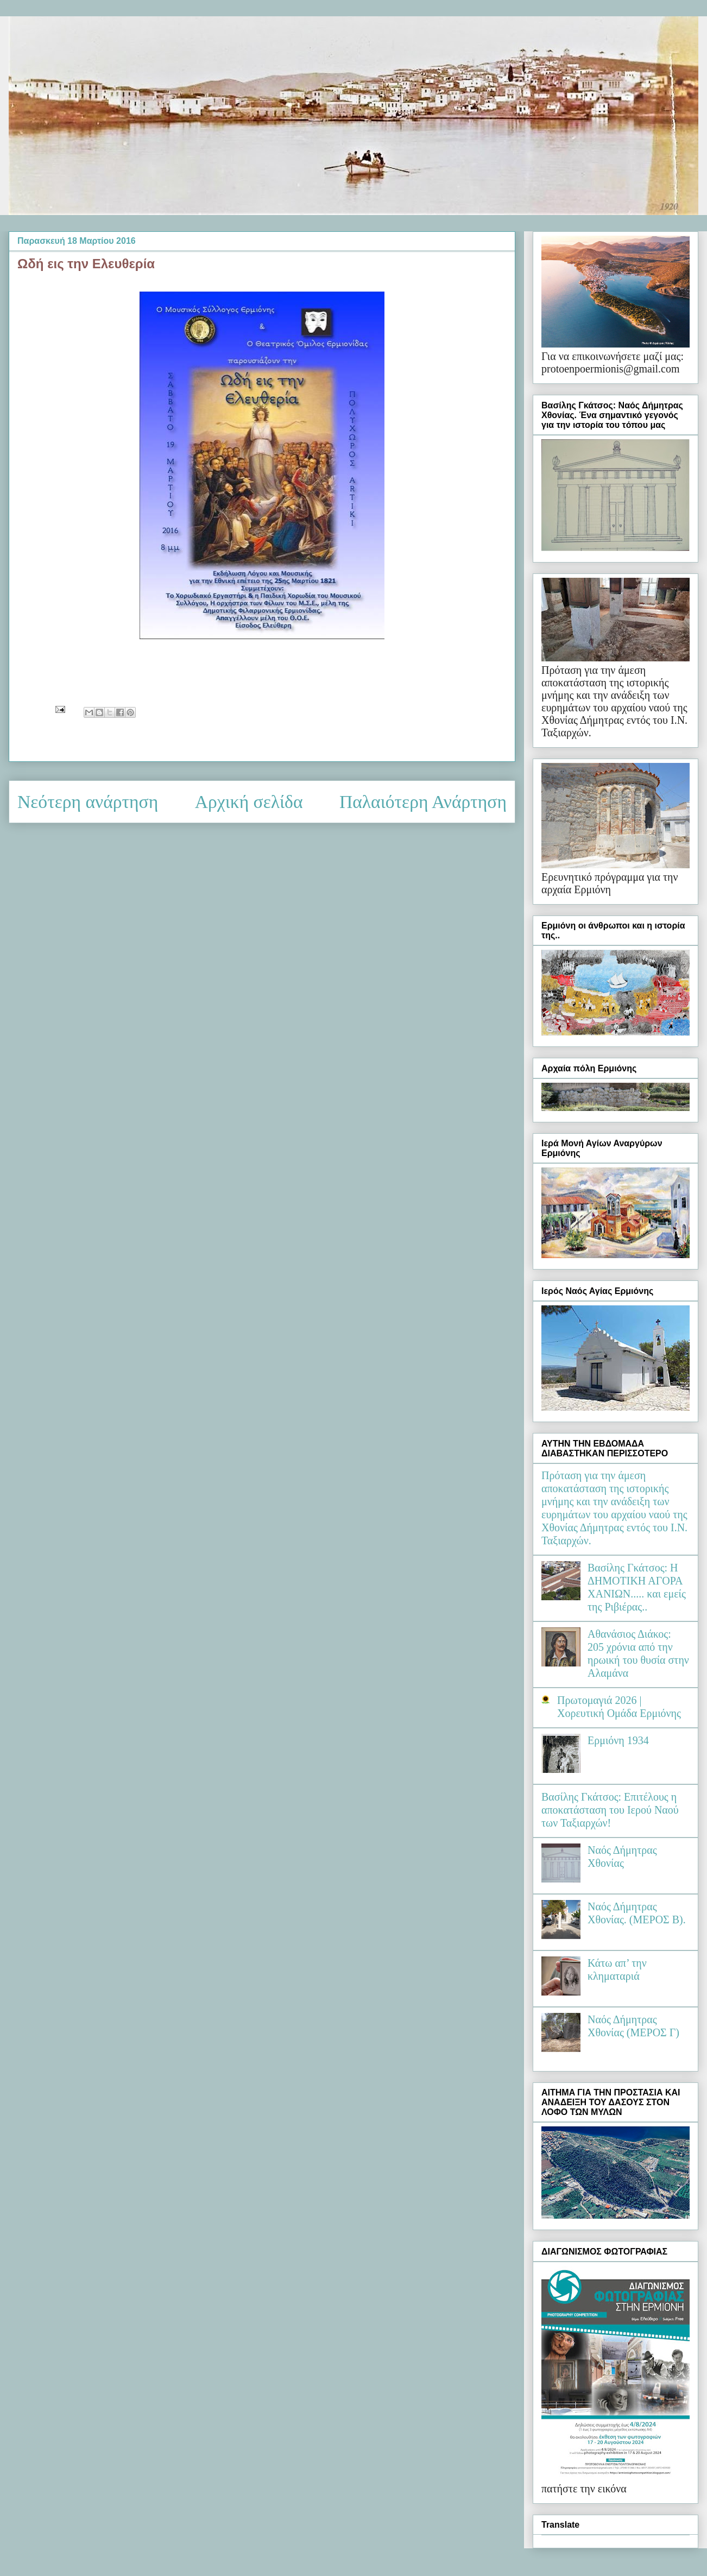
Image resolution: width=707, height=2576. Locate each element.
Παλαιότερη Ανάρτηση (423, 802)
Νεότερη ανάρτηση (87, 802)
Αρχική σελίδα (249, 802)
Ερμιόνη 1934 (618, 1740)
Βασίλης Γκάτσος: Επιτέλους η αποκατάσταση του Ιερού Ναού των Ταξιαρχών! (610, 1810)
